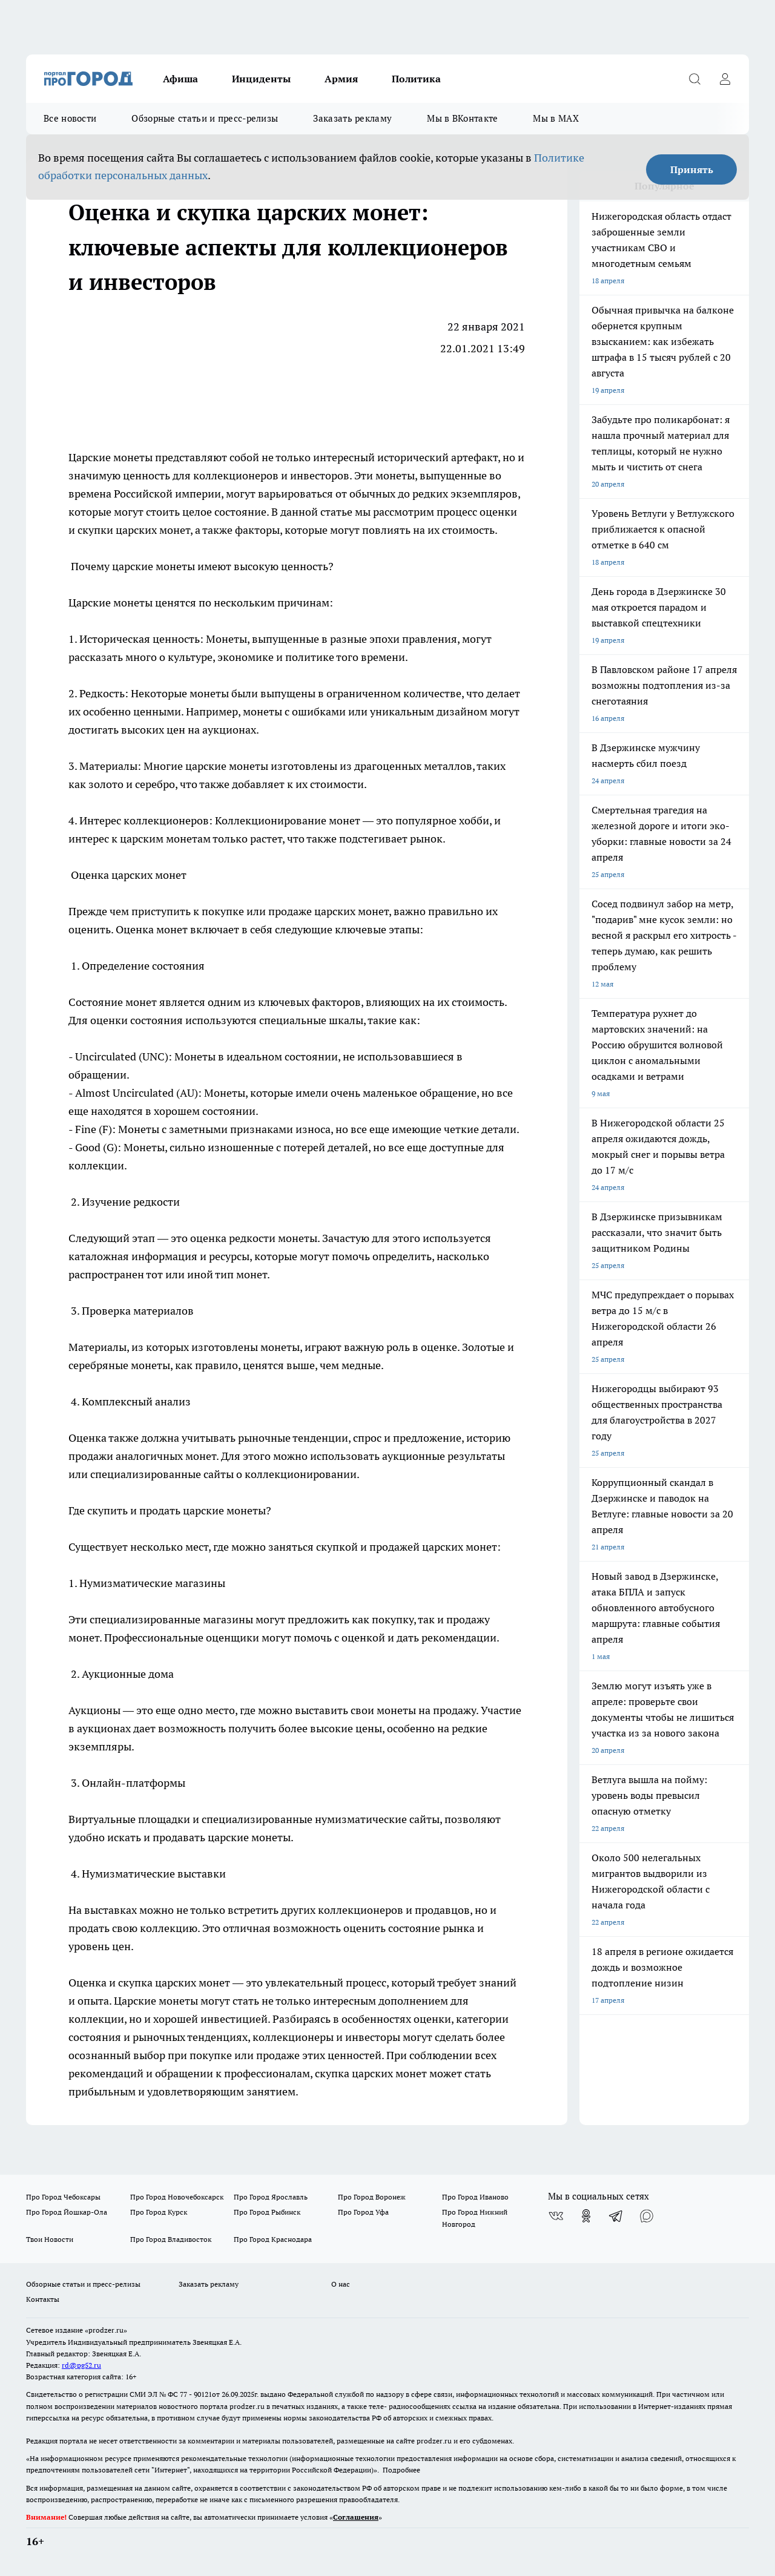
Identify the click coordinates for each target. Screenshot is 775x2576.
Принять (691, 169)
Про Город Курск (158, 2211)
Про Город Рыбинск (267, 2211)
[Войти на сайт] (725, 79)
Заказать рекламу (352, 118)
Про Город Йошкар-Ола (66, 2211)
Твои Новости (49, 2239)
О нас (340, 2283)
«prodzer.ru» (106, 2329)
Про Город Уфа (363, 2211)
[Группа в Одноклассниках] (586, 2216)
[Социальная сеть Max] (647, 2216)
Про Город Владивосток (170, 2239)
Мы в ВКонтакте (462, 118)
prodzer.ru (247, 2406)
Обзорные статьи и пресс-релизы (204, 118)
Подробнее (401, 2469)
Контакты (42, 2299)
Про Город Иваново (475, 2196)
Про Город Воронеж (372, 2196)
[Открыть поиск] (694, 79)
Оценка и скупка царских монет (149, 1983)
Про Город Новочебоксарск (176, 2196)
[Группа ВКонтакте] (556, 2216)
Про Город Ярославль (271, 2196)
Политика (416, 79)
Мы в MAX (555, 118)
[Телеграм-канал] (616, 2216)
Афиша (180, 79)
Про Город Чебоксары (63, 2196)
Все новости (70, 118)
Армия (341, 79)
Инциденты (261, 79)
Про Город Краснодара (273, 2239)
